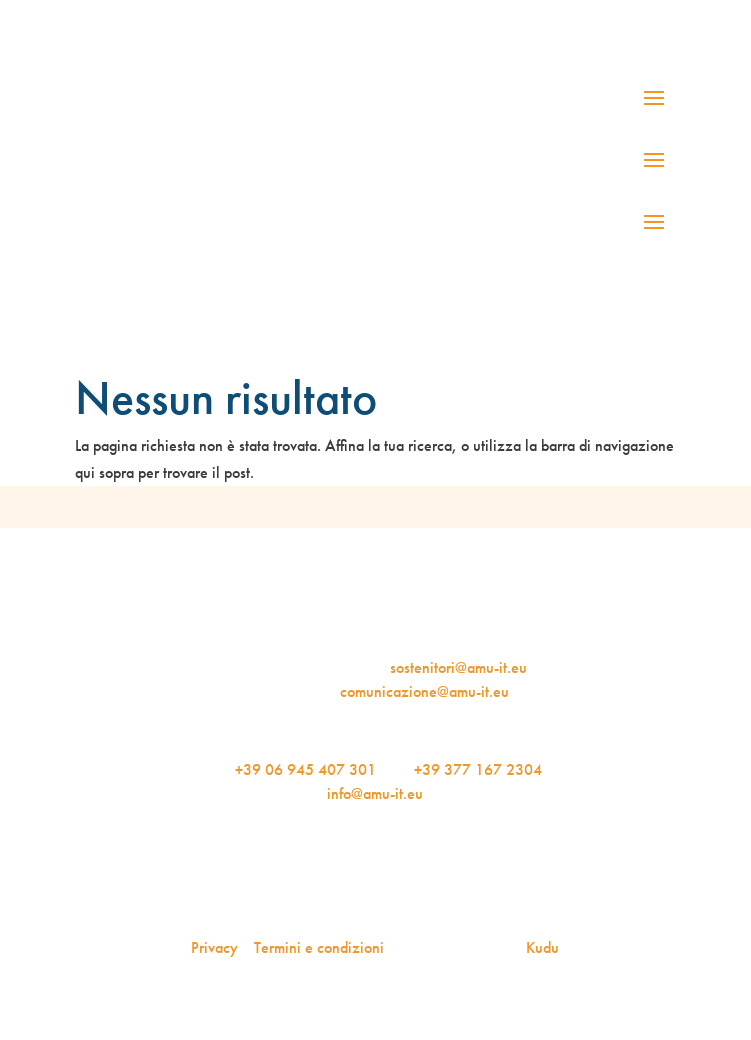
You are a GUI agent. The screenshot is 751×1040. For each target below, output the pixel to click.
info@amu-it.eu (375, 793)
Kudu (542, 947)
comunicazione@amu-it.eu (424, 691)
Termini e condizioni (319, 947)
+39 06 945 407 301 (305, 769)
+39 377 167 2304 (478, 769)
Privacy (214, 947)
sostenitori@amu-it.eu (458, 667)
